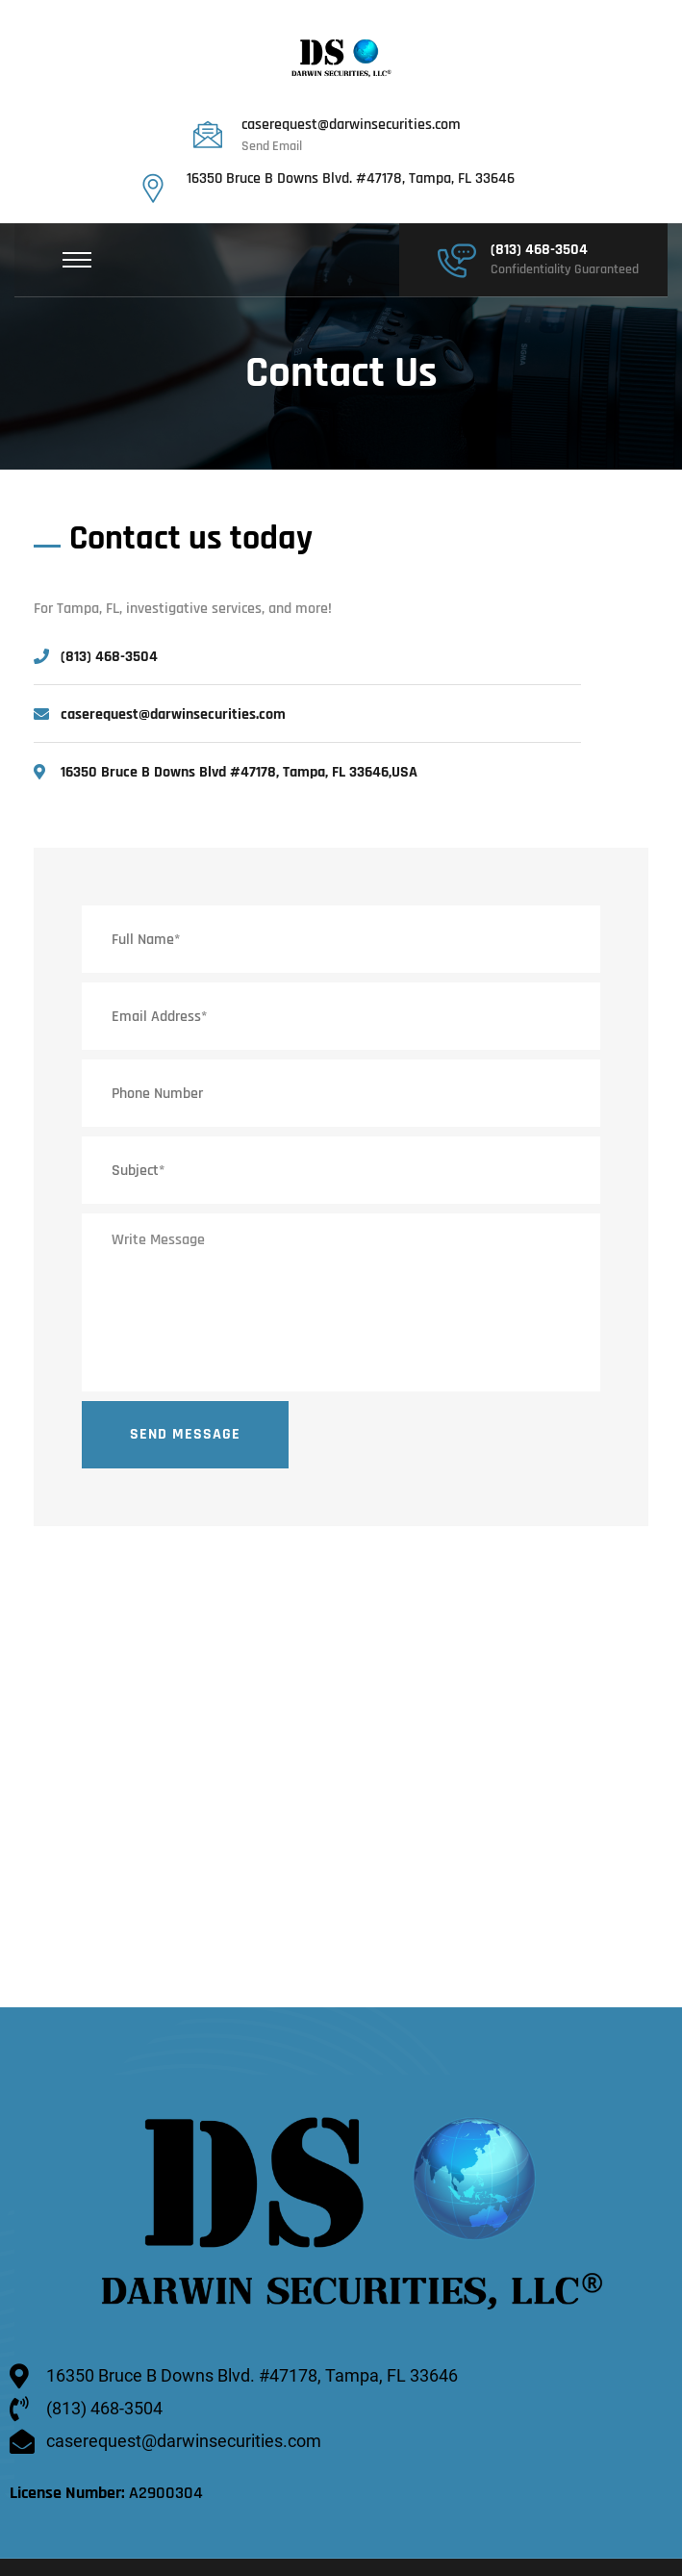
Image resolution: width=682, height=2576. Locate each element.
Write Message (341, 1302)
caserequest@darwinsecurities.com (351, 125)
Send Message (185, 1434)
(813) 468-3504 (539, 250)
